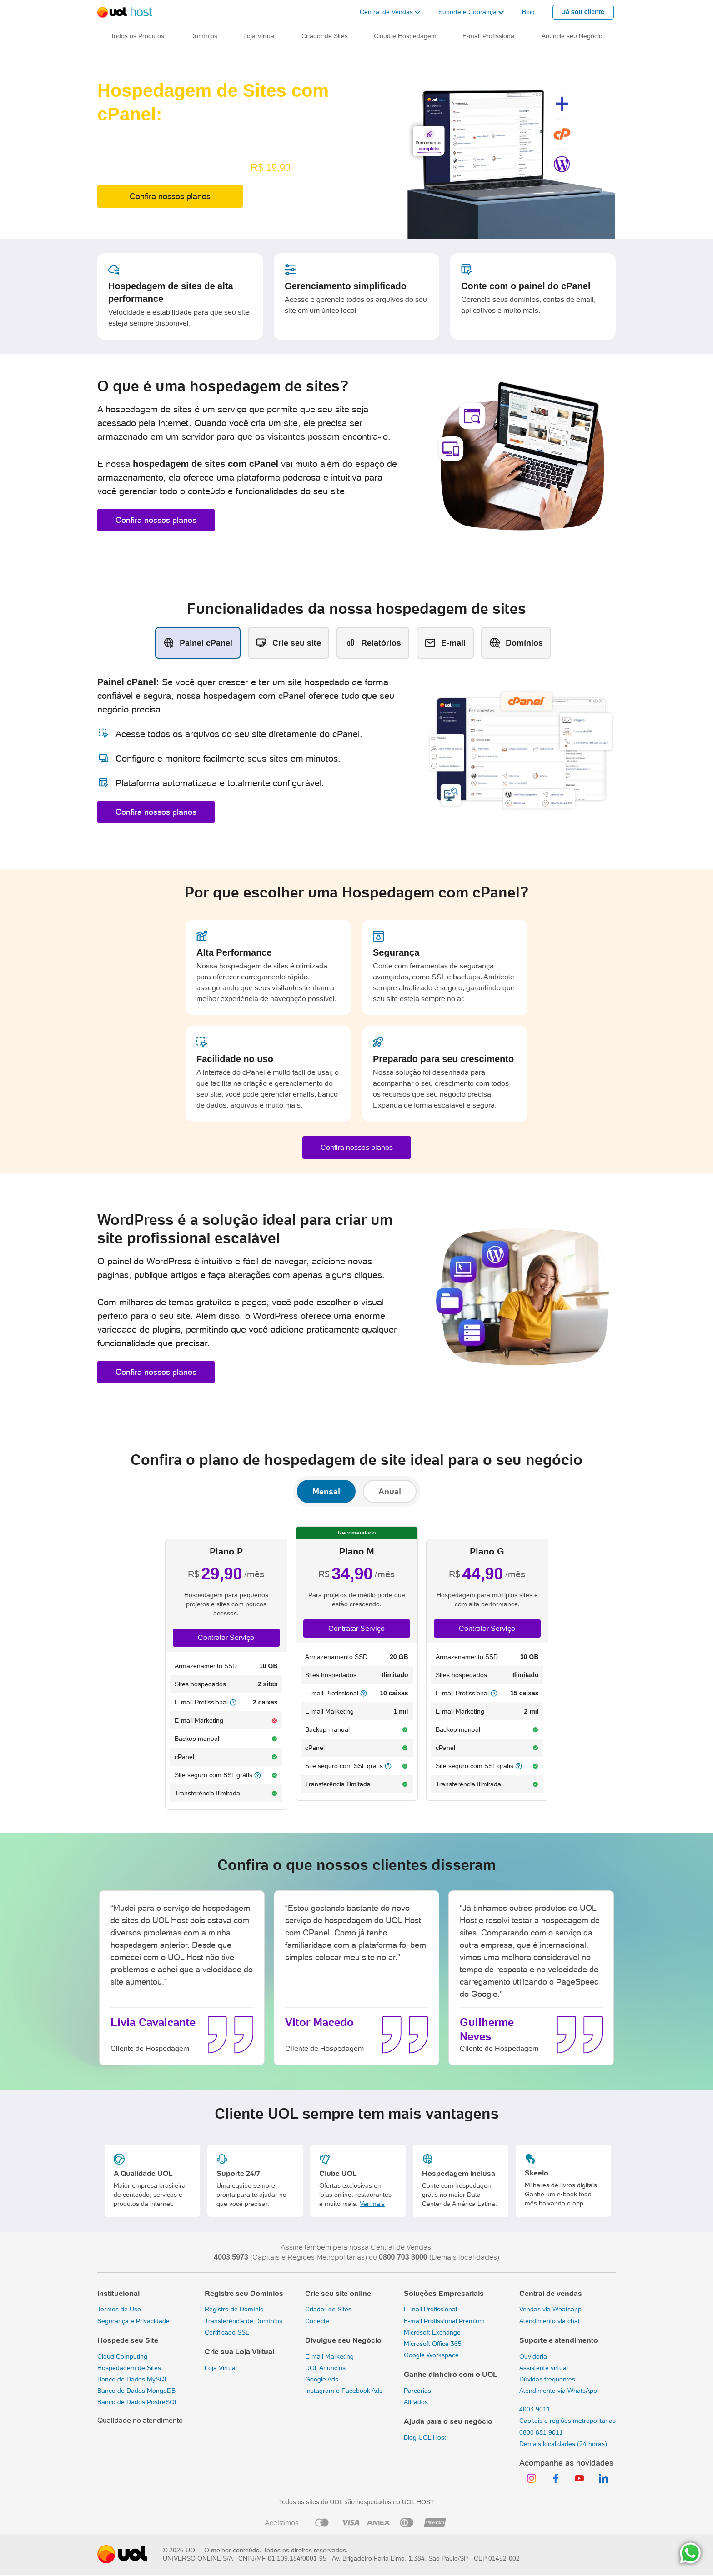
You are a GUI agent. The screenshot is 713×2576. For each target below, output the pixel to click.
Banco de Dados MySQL (132, 2379)
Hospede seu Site (127, 2340)
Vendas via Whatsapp (550, 2309)
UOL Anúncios (325, 2367)
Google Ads (321, 2379)
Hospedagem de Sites (129, 2367)
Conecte (317, 2321)
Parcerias (417, 2390)
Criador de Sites (328, 2309)
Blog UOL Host (425, 2437)
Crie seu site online (338, 2293)
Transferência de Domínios (243, 2321)
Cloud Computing (122, 2356)
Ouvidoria (533, 2356)
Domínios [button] (203, 36)
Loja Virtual (221, 2367)
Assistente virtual (543, 2367)
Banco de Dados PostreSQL (137, 2402)
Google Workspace (431, 2355)
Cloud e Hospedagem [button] (405, 36)
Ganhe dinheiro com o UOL (450, 2374)
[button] (390, 12)
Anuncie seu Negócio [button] (572, 36)
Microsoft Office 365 (433, 2343)
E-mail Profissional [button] (489, 36)
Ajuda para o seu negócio (448, 2421)
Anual (389, 1491)
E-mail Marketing (329, 2356)
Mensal (326, 1491)
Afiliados (416, 2402)
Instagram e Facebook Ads (343, 2390)
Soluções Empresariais (444, 2293)
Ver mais (372, 2203)
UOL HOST (418, 2502)
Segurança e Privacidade (133, 2321)
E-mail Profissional (430, 2309)
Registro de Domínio (234, 2309)
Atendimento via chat (549, 2321)
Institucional (118, 2293)
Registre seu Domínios (244, 2293)
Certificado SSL (227, 2332)
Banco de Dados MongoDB (136, 2390)
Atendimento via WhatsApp (558, 2390)
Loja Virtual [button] (259, 36)
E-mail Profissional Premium (444, 2321)
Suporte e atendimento (558, 2340)
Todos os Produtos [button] (137, 36)
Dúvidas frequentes (547, 2379)
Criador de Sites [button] (324, 36)
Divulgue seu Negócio (343, 2340)
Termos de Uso (119, 2309)
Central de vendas (550, 2293)
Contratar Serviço (226, 1637)
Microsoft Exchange (432, 2332)
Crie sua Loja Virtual (239, 2351)
